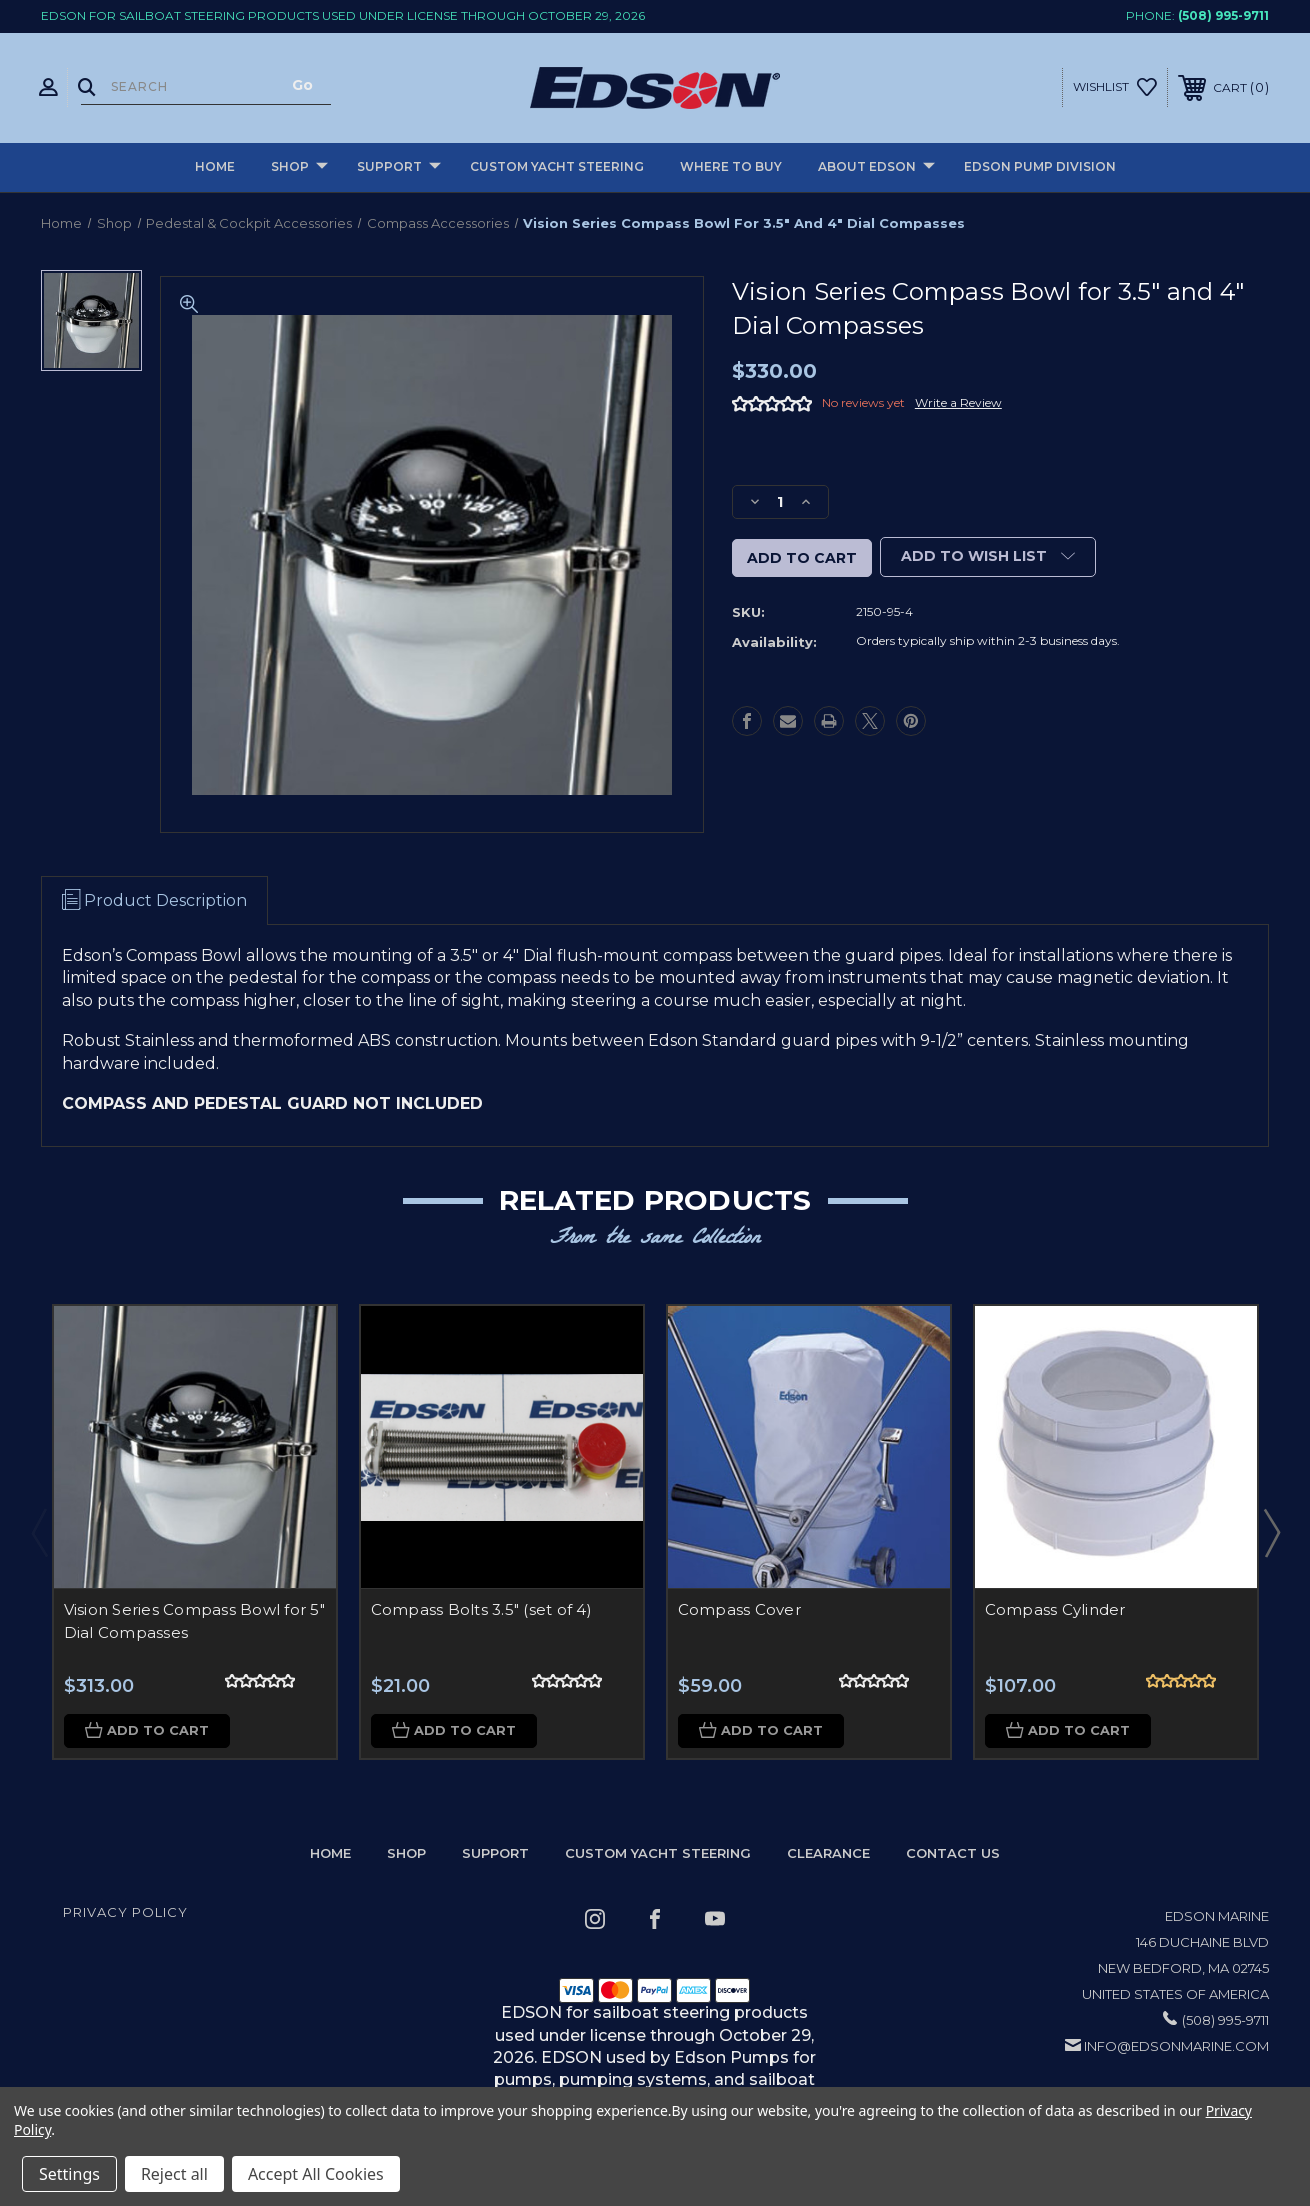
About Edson (876, 167)
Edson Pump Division (1040, 166)
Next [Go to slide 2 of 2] (1271, 1532)
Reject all (174, 2174)
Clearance (828, 1854)
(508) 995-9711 (1223, 15)
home (330, 1854)
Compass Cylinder (1055, 1609)
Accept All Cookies (316, 2174)
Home (215, 166)
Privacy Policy (125, 1913)
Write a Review (958, 402)
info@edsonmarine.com (1176, 2047)
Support (399, 167)
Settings (69, 2174)
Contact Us (953, 1854)
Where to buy (731, 166)
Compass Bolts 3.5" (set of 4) (481, 1609)
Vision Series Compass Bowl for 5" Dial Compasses (194, 1621)
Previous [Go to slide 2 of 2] (39, 1532)
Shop (299, 167)
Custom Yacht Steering (557, 166)
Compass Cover (739, 1609)
